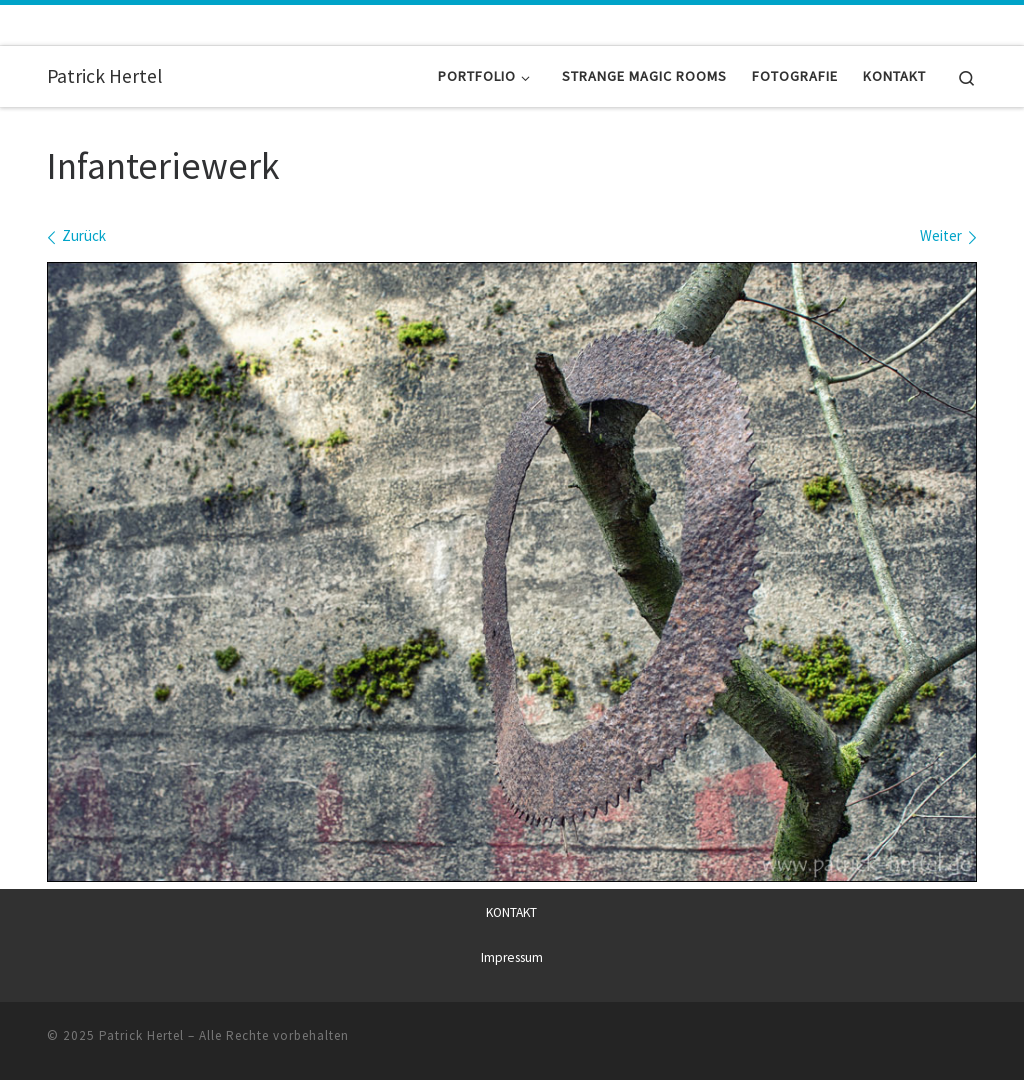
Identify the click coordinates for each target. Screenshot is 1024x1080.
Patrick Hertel (141, 1035)
